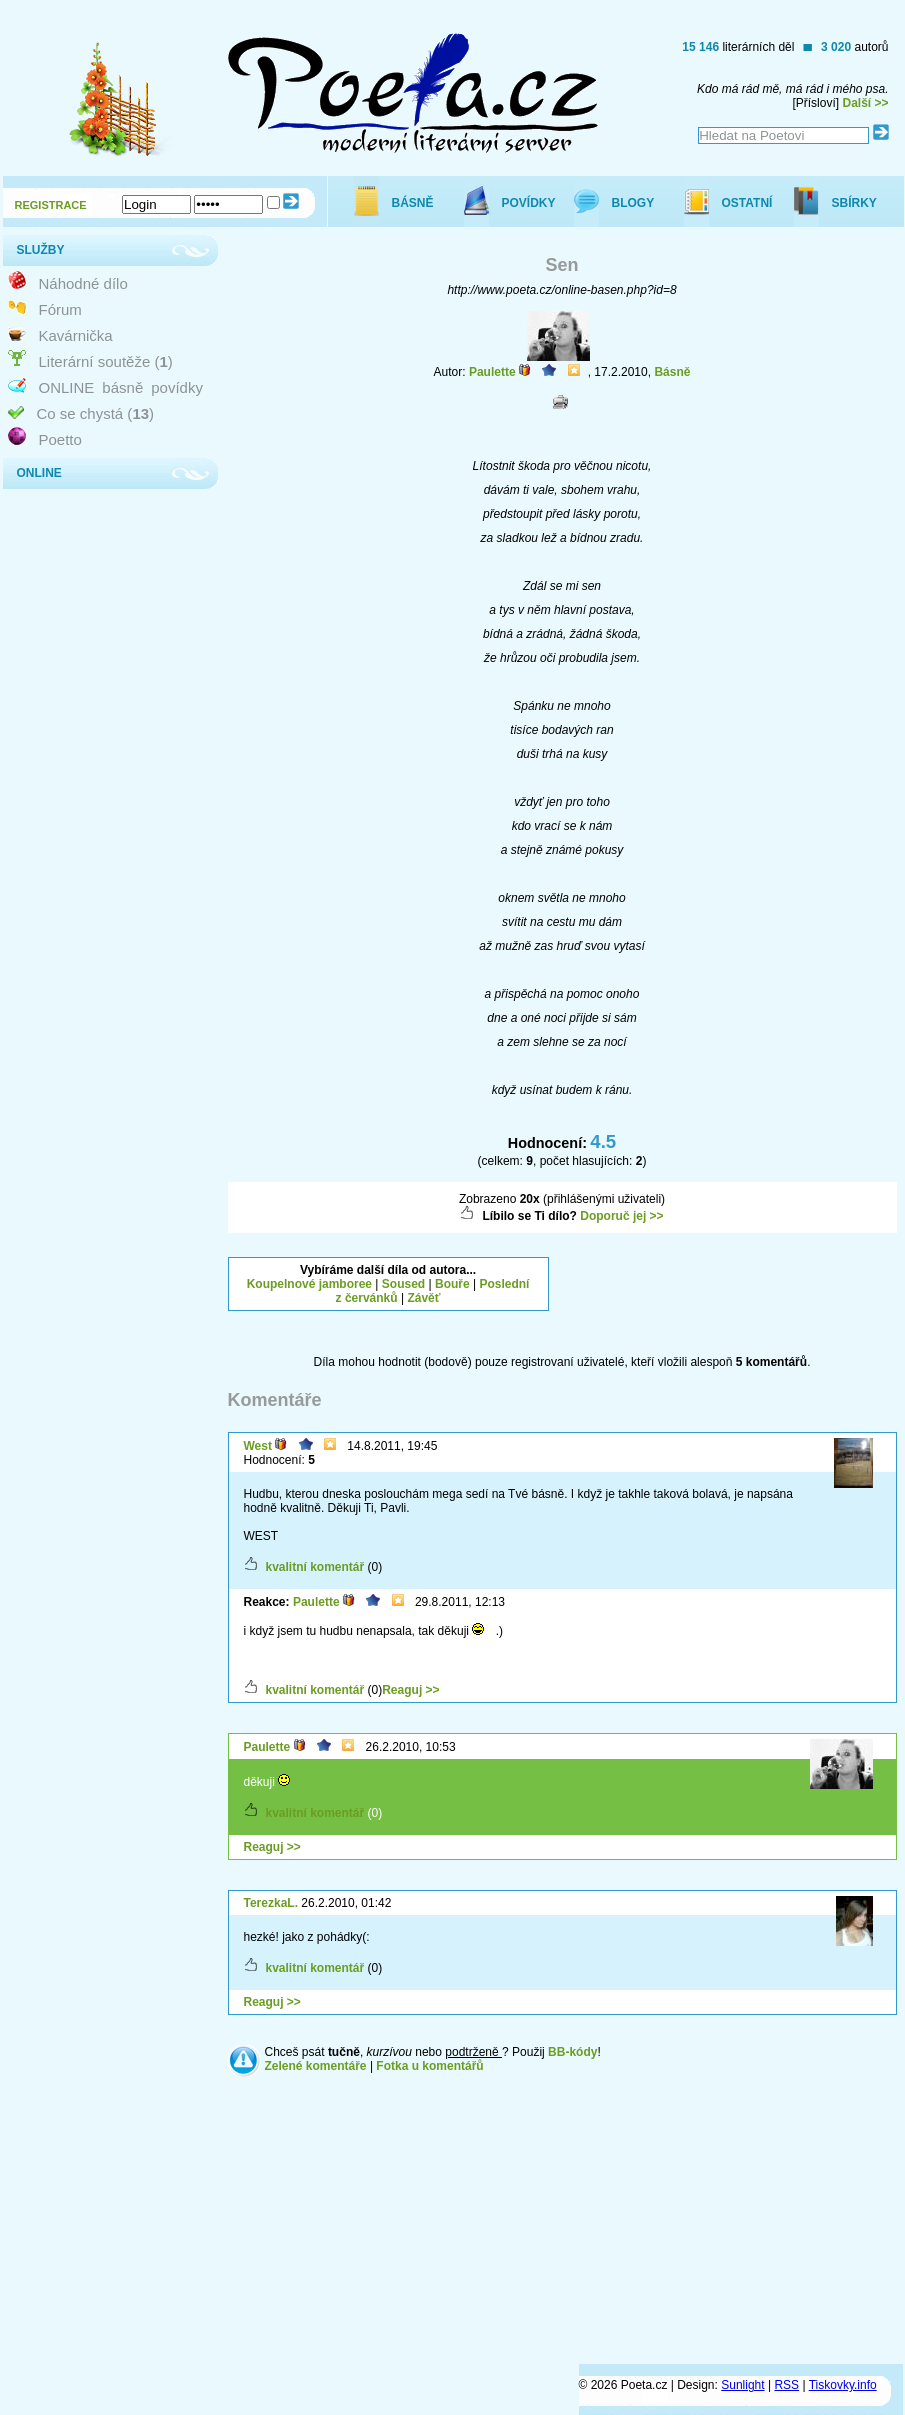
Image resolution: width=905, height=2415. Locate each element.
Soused (403, 1284)
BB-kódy (572, 2052)
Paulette (492, 372)
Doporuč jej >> (621, 1216)
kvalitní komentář (315, 1567)
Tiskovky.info (843, 2385)
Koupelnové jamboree (309, 1284)
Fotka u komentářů (429, 2066)
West (258, 1446)
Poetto (60, 439)
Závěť (423, 1298)
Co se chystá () (96, 413)
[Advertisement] (735, 1282)
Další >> (865, 103)
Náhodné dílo (83, 283)
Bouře (452, 1284)
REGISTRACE (51, 205)
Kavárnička (76, 335)
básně (122, 387)
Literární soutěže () (106, 361)
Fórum (60, 309)
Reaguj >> (410, 1690)
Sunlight (742, 2385)
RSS (786, 2385)
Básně (672, 372)
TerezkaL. (271, 1903)
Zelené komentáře (316, 2066)
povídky (177, 387)
